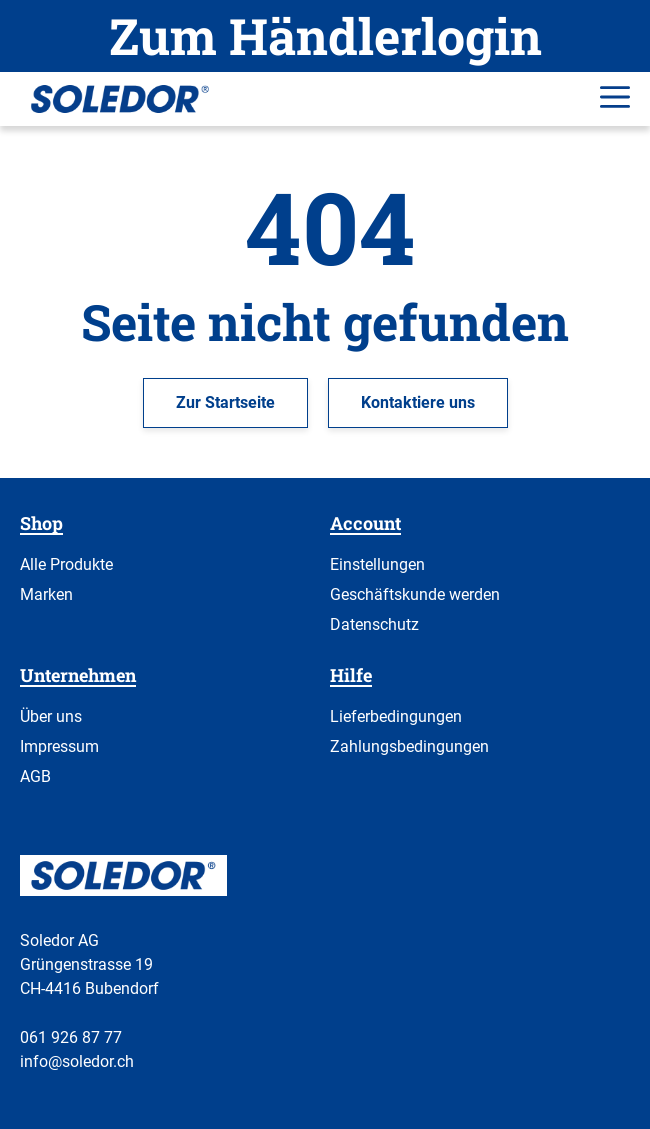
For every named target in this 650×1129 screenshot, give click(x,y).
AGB (35, 776)
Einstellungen (377, 564)
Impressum (59, 746)
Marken (46, 594)
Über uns (51, 716)
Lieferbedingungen (396, 716)
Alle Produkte (66, 564)
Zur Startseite (225, 402)
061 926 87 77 (71, 1037)
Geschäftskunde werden (415, 594)
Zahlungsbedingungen (409, 746)
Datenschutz (374, 624)
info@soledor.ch (77, 1061)
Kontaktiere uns (418, 402)
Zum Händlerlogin (325, 36)
